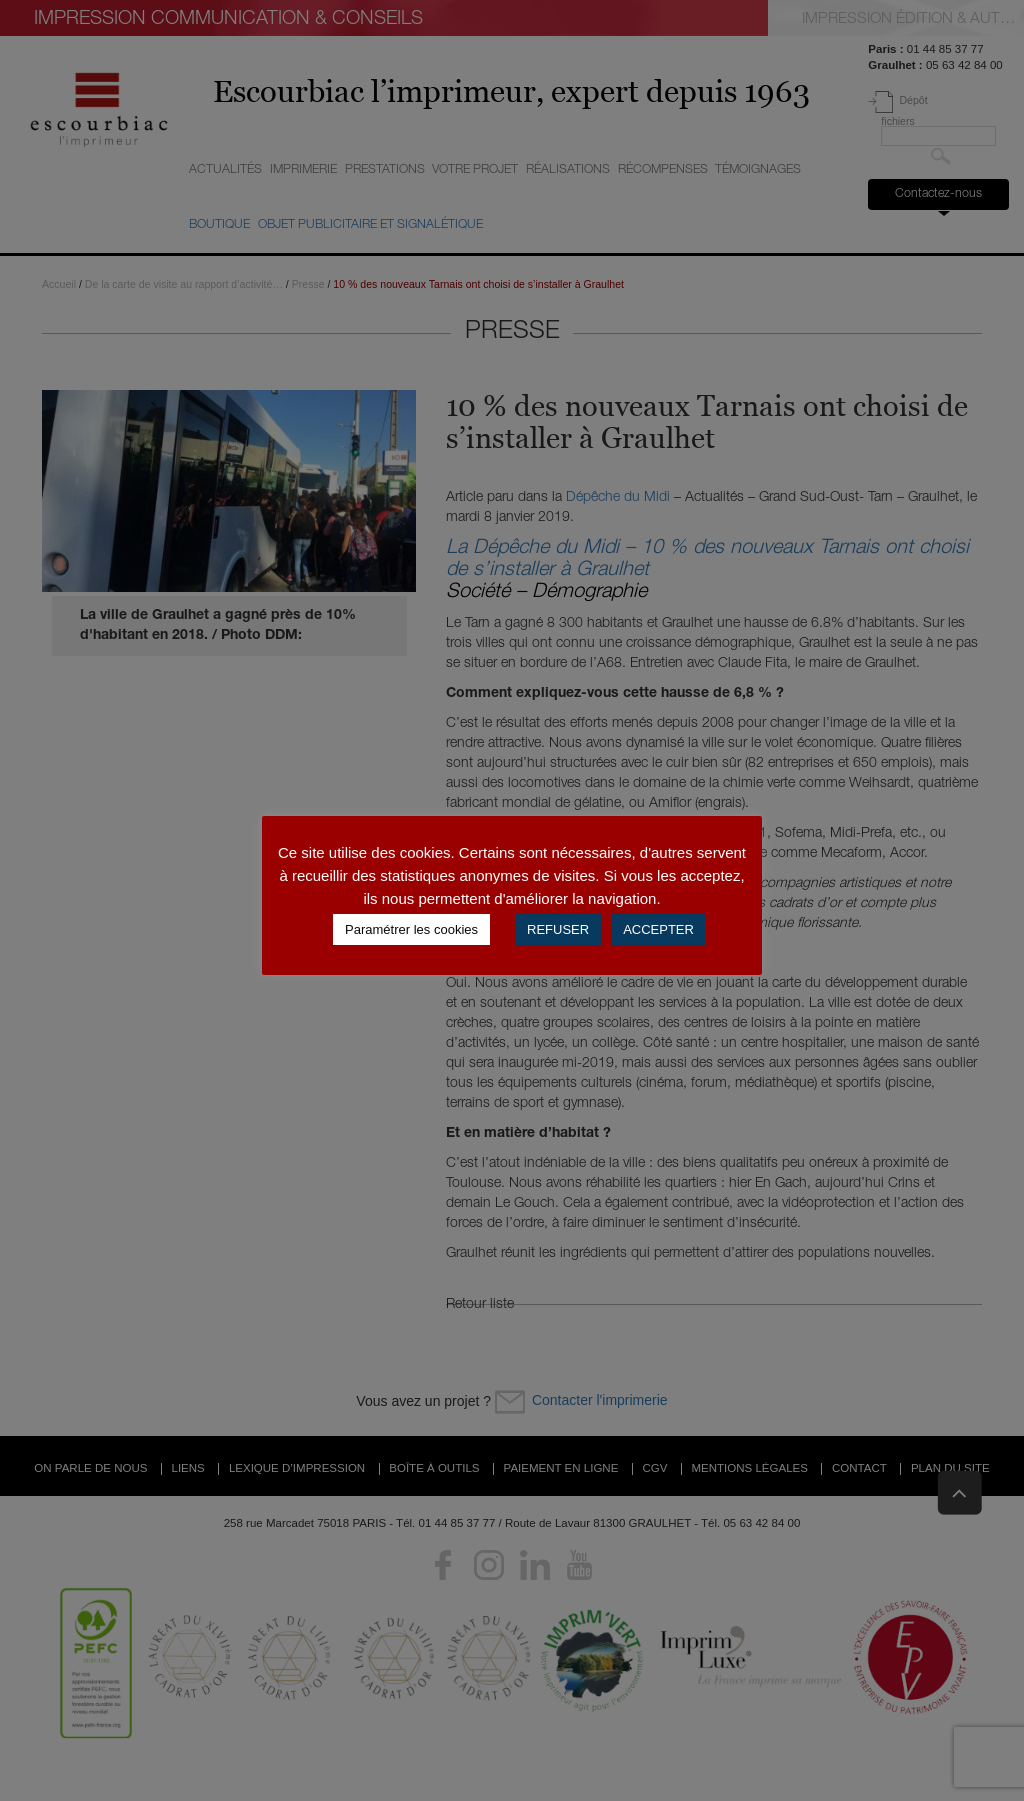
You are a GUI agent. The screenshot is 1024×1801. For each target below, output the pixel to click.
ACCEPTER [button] (658, 929)
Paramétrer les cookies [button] (411, 929)
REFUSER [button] (558, 929)
